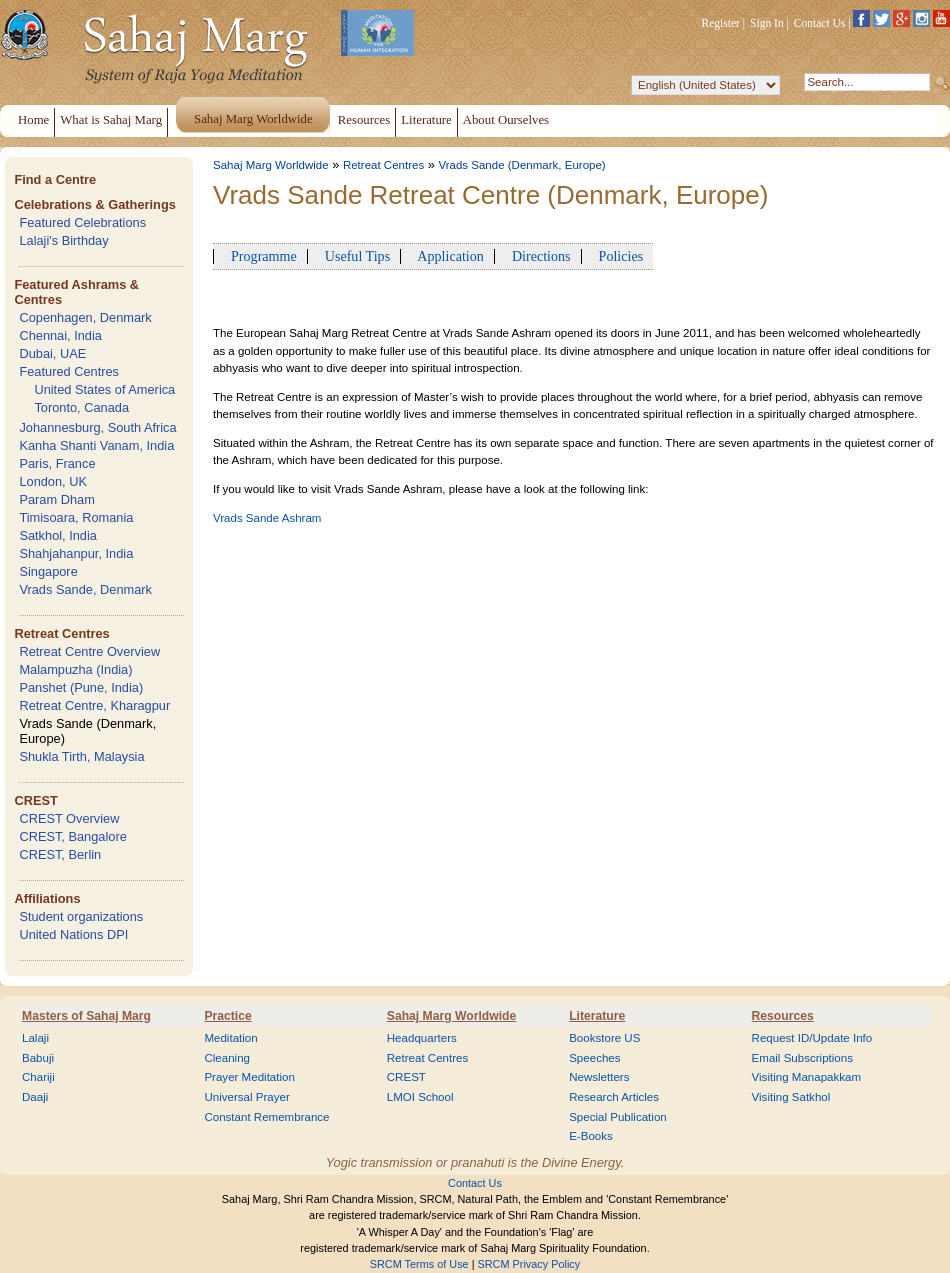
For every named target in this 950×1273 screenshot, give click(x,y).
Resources (783, 1016)
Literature (597, 1016)
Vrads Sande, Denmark (85, 589)
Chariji (38, 1077)
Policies (618, 256)
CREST (35, 800)
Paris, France (57, 463)
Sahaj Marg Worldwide (271, 165)
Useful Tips (354, 256)
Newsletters (599, 1077)
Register (721, 23)
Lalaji (35, 1038)
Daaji (35, 1097)
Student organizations (81, 916)
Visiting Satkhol (791, 1097)
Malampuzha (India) (75, 669)
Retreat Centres (61, 633)
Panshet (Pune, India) (81, 687)
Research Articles (614, 1097)
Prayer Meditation (249, 1077)
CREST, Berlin (60, 854)
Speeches (594, 1058)
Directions (538, 256)
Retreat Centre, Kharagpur (94, 705)
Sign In (767, 23)
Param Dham (56, 499)
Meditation (230, 1038)
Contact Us (820, 23)
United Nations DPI (73, 934)
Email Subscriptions (802, 1058)
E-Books (591, 1136)
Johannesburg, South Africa (97, 427)
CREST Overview (69, 818)
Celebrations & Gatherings (94, 204)
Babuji (38, 1058)
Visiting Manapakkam (807, 1077)
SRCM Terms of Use (419, 1264)
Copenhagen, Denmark (85, 317)
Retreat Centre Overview (89, 651)
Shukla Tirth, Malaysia (81, 756)
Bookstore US (604, 1038)
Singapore (48, 571)
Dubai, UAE (52, 353)
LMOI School (420, 1097)
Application (447, 256)
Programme (260, 256)
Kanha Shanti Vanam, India (96, 445)
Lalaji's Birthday (63, 240)
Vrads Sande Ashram (267, 518)
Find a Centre (55, 179)
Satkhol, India (58, 535)
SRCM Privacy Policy (529, 1264)
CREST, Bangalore (72, 836)
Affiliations (47, 898)
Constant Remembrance (266, 1117)
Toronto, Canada (81, 407)
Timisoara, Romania (76, 517)
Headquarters (422, 1038)
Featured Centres (69, 371)
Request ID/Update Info (812, 1038)
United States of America (104, 389)
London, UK (53, 481)
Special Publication (618, 1117)
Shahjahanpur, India (76, 553)
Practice (227, 1016)
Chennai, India (60, 335)
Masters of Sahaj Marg (86, 1016)
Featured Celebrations (82, 222)
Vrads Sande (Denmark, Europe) (521, 165)
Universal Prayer (246, 1097)
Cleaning (227, 1058)
